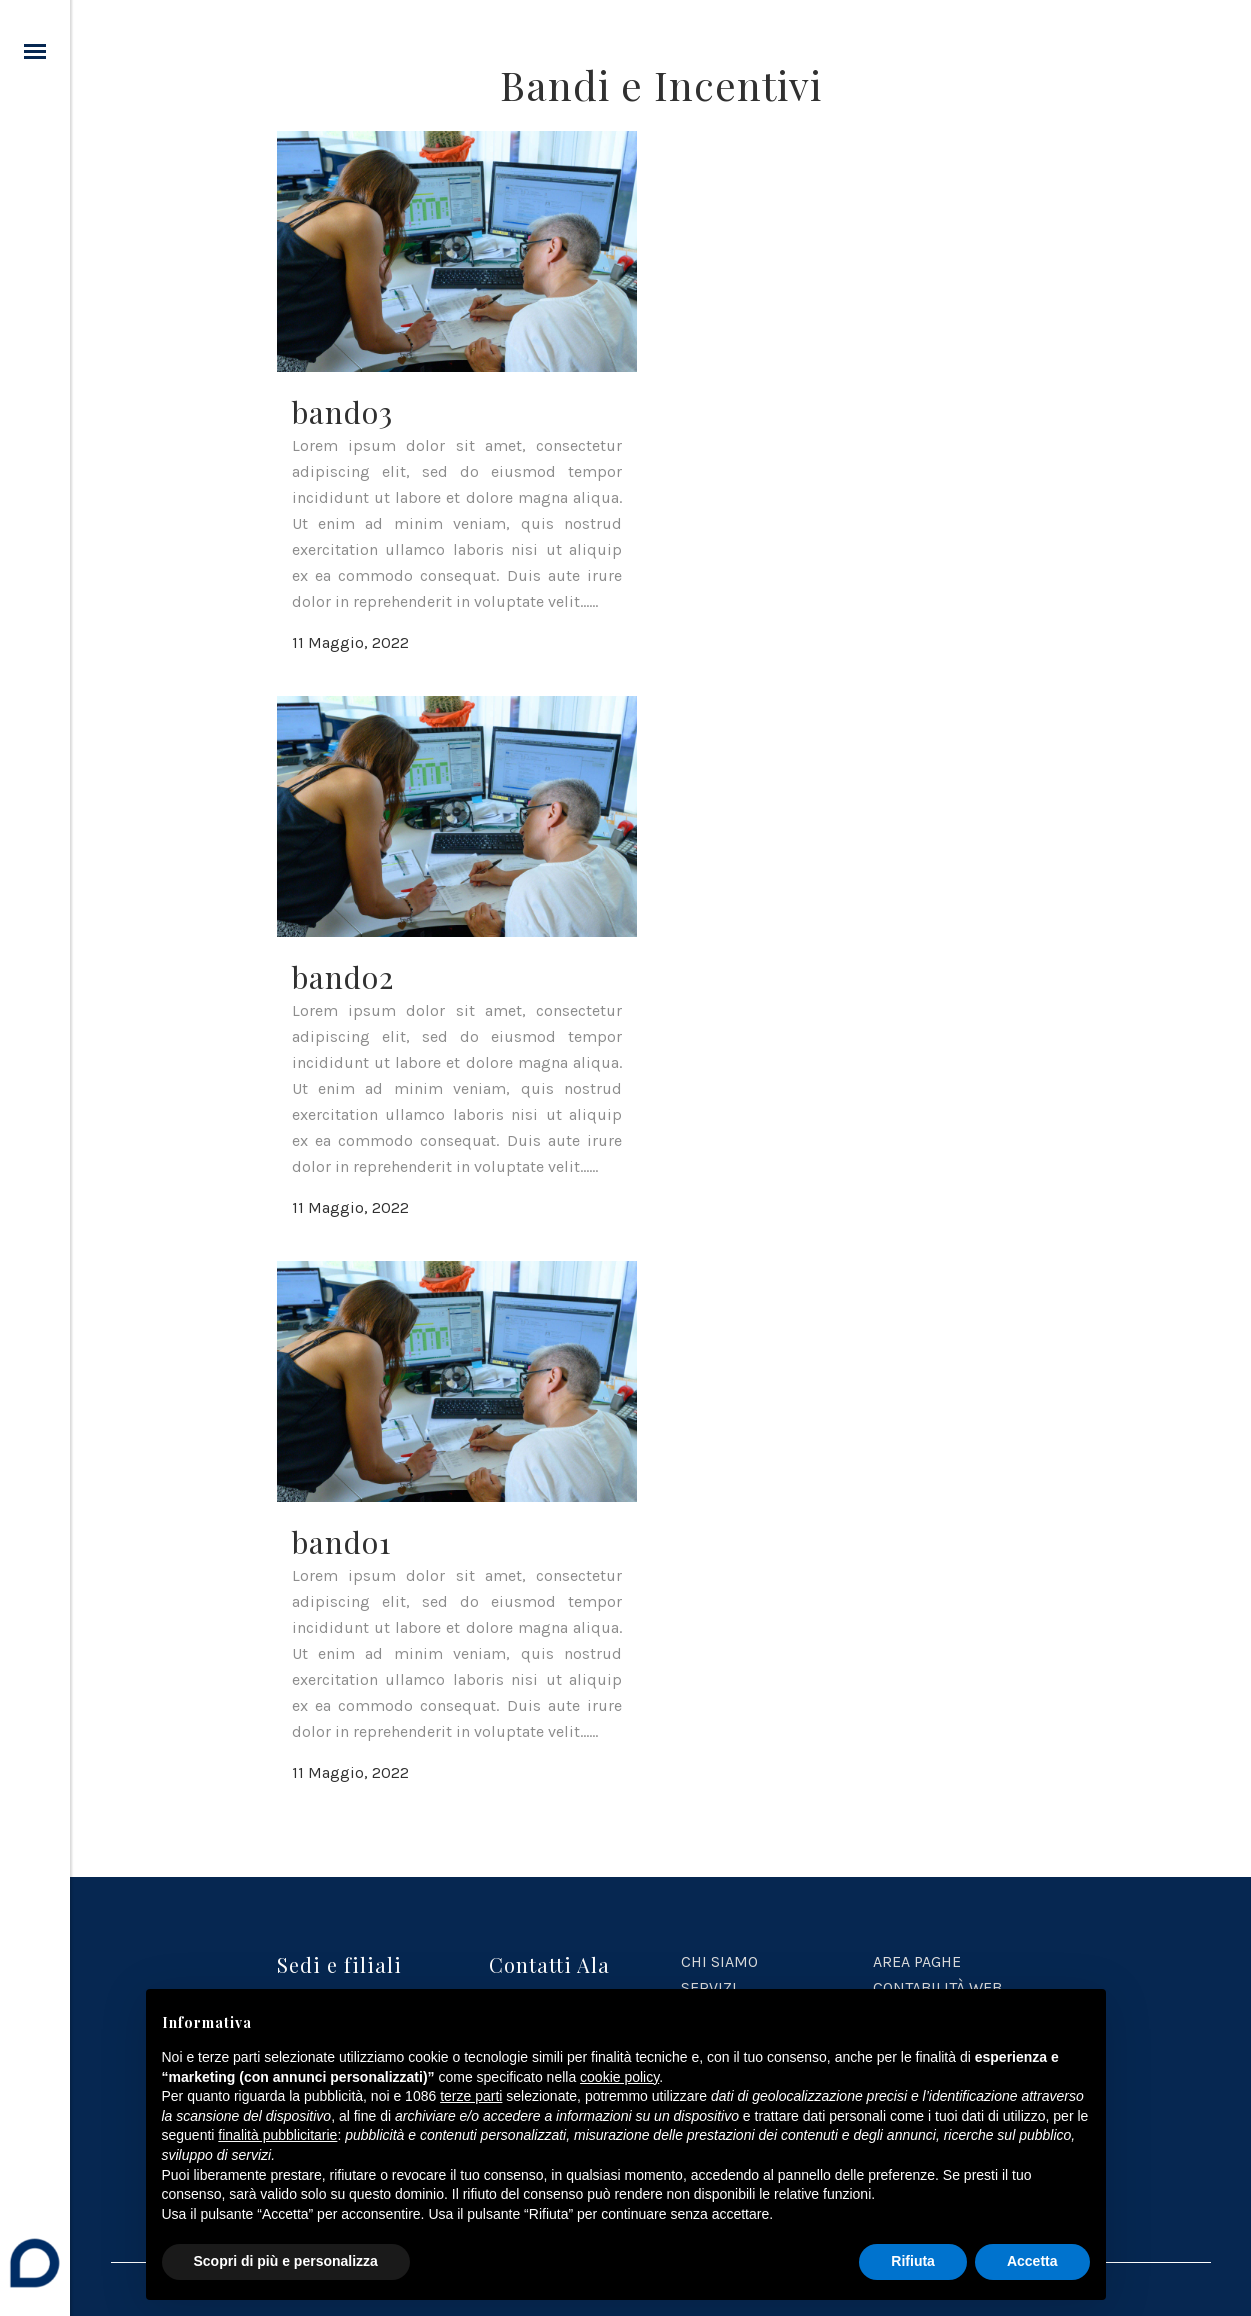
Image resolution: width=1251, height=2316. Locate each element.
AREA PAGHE (917, 1961)
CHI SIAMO (719, 1961)
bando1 (341, 1542)
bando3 (342, 412)
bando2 (343, 977)
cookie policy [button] (619, 2077)
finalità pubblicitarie (277, 2135)
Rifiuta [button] (913, 2261)
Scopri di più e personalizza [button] (286, 2261)
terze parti (471, 2096)
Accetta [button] (1032, 2261)
